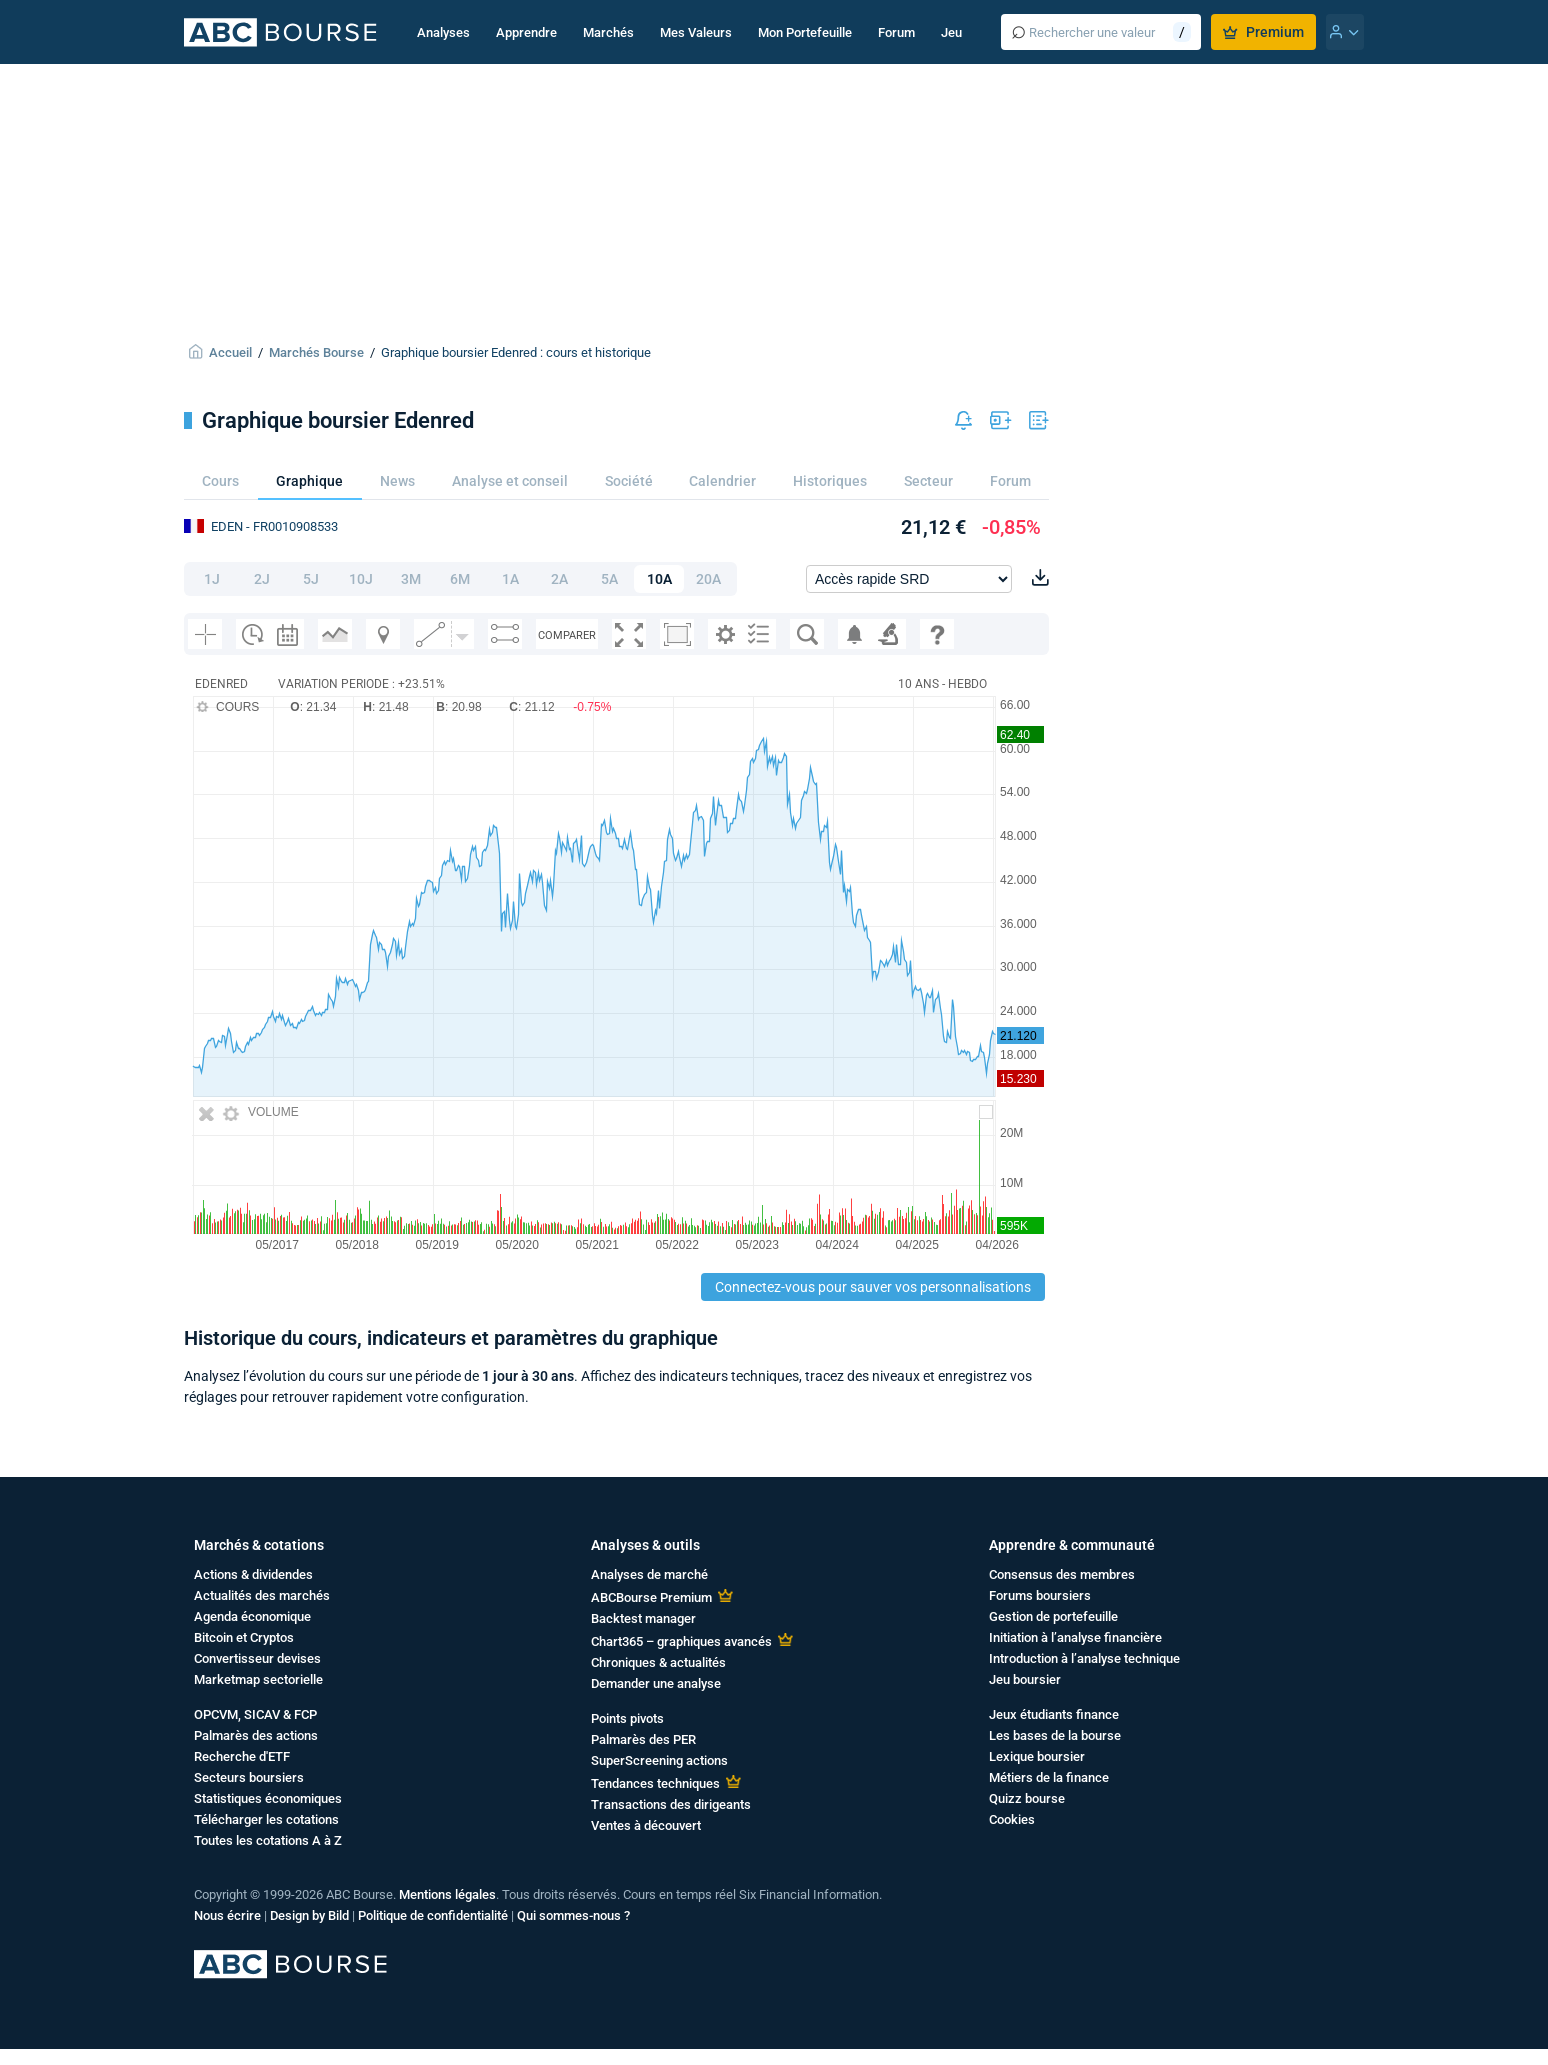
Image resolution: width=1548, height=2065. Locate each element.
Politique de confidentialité (433, 1915)
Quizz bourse (1027, 1798)
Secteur (928, 481)
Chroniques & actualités (658, 1662)
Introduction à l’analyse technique (1084, 1658)
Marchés (608, 32)
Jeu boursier (1025, 1679)
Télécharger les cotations (266, 1819)
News (397, 481)
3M (411, 579)
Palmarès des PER (643, 1739)
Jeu (951, 32)
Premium (1263, 32)
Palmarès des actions (256, 1735)
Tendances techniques (655, 1783)
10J (361, 579)
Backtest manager (643, 1618)
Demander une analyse (656, 1683)
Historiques (830, 481)
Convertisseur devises (257, 1658)
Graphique (309, 481)
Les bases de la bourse (1055, 1735)
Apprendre (526, 32)
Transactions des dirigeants (671, 1804)
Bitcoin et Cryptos (244, 1637)
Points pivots (627, 1718)
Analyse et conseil (510, 481)
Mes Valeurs (696, 32)
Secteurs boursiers (249, 1777)
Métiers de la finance (1049, 1777)
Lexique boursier (1037, 1756)
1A (510, 579)
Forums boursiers (1040, 1595)
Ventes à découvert (646, 1825)
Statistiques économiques (268, 1798)
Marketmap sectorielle (258, 1679)
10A (659, 579)
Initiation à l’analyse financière (1075, 1637)
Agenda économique (252, 1616)
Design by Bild (309, 1915)
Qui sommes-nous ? (573, 1915)
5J (311, 579)
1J (212, 579)
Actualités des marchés (262, 1595)
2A (559, 579)
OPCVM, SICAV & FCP (255, 1714)
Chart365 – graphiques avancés (681, 1641)
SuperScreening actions (659, 1760)
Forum (896, 32)
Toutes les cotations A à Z (268, 1840)
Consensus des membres (1062, 1574)
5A (609, 579)
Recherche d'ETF (242, 1756)
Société (629, 481)
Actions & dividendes (253, 1574)
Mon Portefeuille (805, 32)
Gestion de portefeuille (1053, 1616)
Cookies (1012, 1819)
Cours (220, 481)
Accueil (230, 352)
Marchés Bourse (316, 352)
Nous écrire (227, 1915)
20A (708, 579)
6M (460, 579)
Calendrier (722, 481)
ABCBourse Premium (651, 1597)
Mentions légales (447, 1894)
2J (262, 579)
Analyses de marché (649, 1574)
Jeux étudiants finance (1054, 1714)
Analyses (443, 32)
